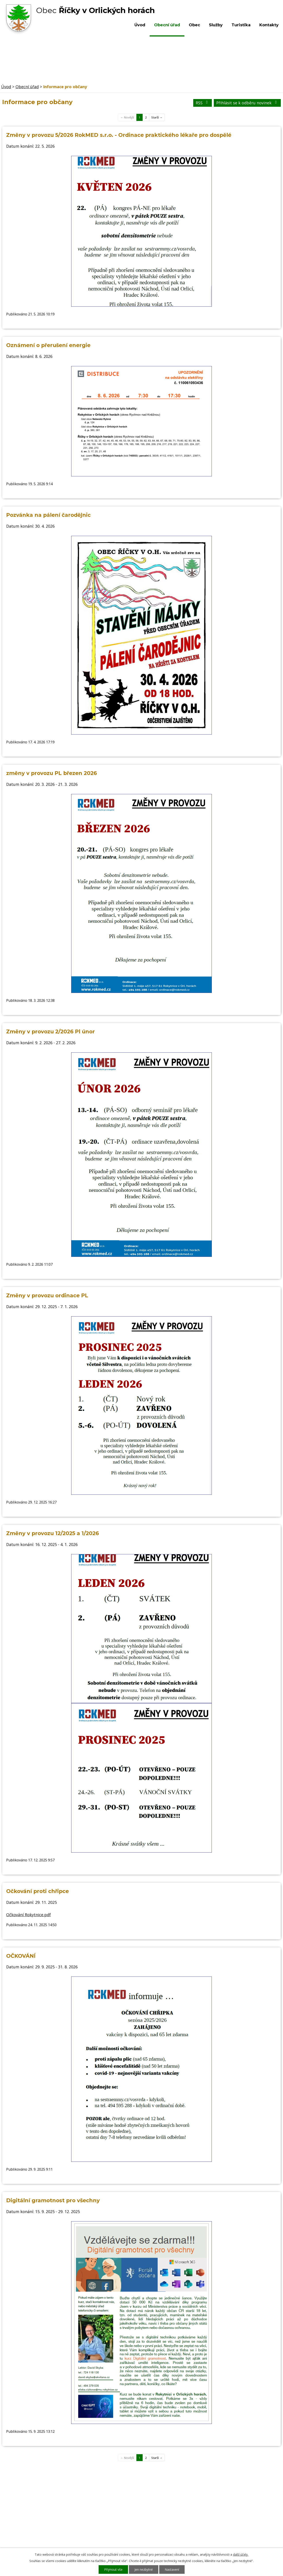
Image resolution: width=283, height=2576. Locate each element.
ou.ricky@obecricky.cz (131, 2530)
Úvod (139, 25)
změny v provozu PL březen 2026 (51, 773)
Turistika (240, 25)
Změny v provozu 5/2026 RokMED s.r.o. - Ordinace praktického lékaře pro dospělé (118, 135)
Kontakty (269, 25)
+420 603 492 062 (112, 2517)
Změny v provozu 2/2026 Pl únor (50, 1031)
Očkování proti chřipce (37, 1891)
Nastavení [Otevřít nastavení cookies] (172, 2569)
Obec (194, 25)
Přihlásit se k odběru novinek (247, 102)
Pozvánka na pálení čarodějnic (48, 515)
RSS (203, 102)
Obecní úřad (167, 25)
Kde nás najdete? (235, 2513)
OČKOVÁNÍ (21, 1956)
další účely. (240, 2554)
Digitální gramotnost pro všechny (53, 2200)
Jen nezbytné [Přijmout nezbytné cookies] (143, 2569)
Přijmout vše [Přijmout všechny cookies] (113, 2569)
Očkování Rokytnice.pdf (28, 1914)
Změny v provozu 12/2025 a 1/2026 (52, 1533)
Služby (216, 25)
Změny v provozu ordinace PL (47, 1295)
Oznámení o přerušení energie (48, 345)
